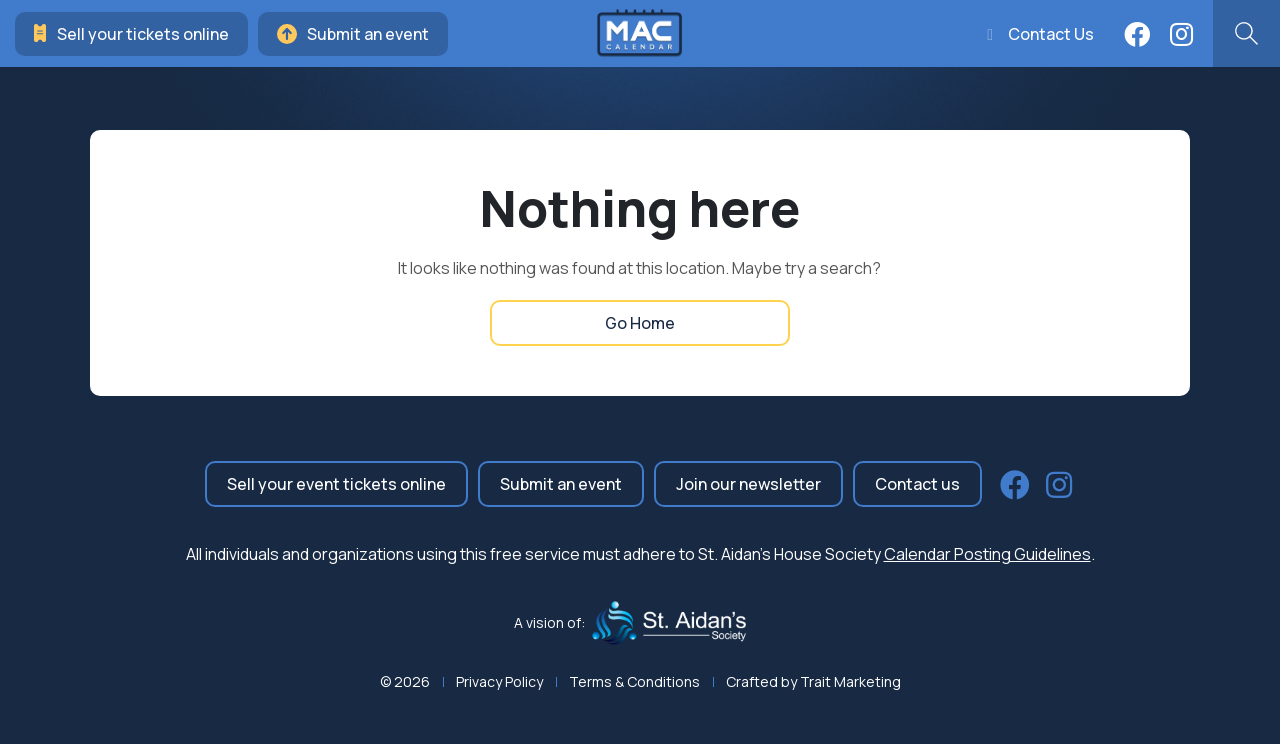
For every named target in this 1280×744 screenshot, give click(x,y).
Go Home (640, 323)
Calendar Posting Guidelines (987, 554)
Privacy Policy (499, 681)
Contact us (917, 484)
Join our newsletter (748, 484)
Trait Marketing (850, 681)
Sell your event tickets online (336, 484)
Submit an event (353, 34)
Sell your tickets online (131, 34)
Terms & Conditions (634, 681)
